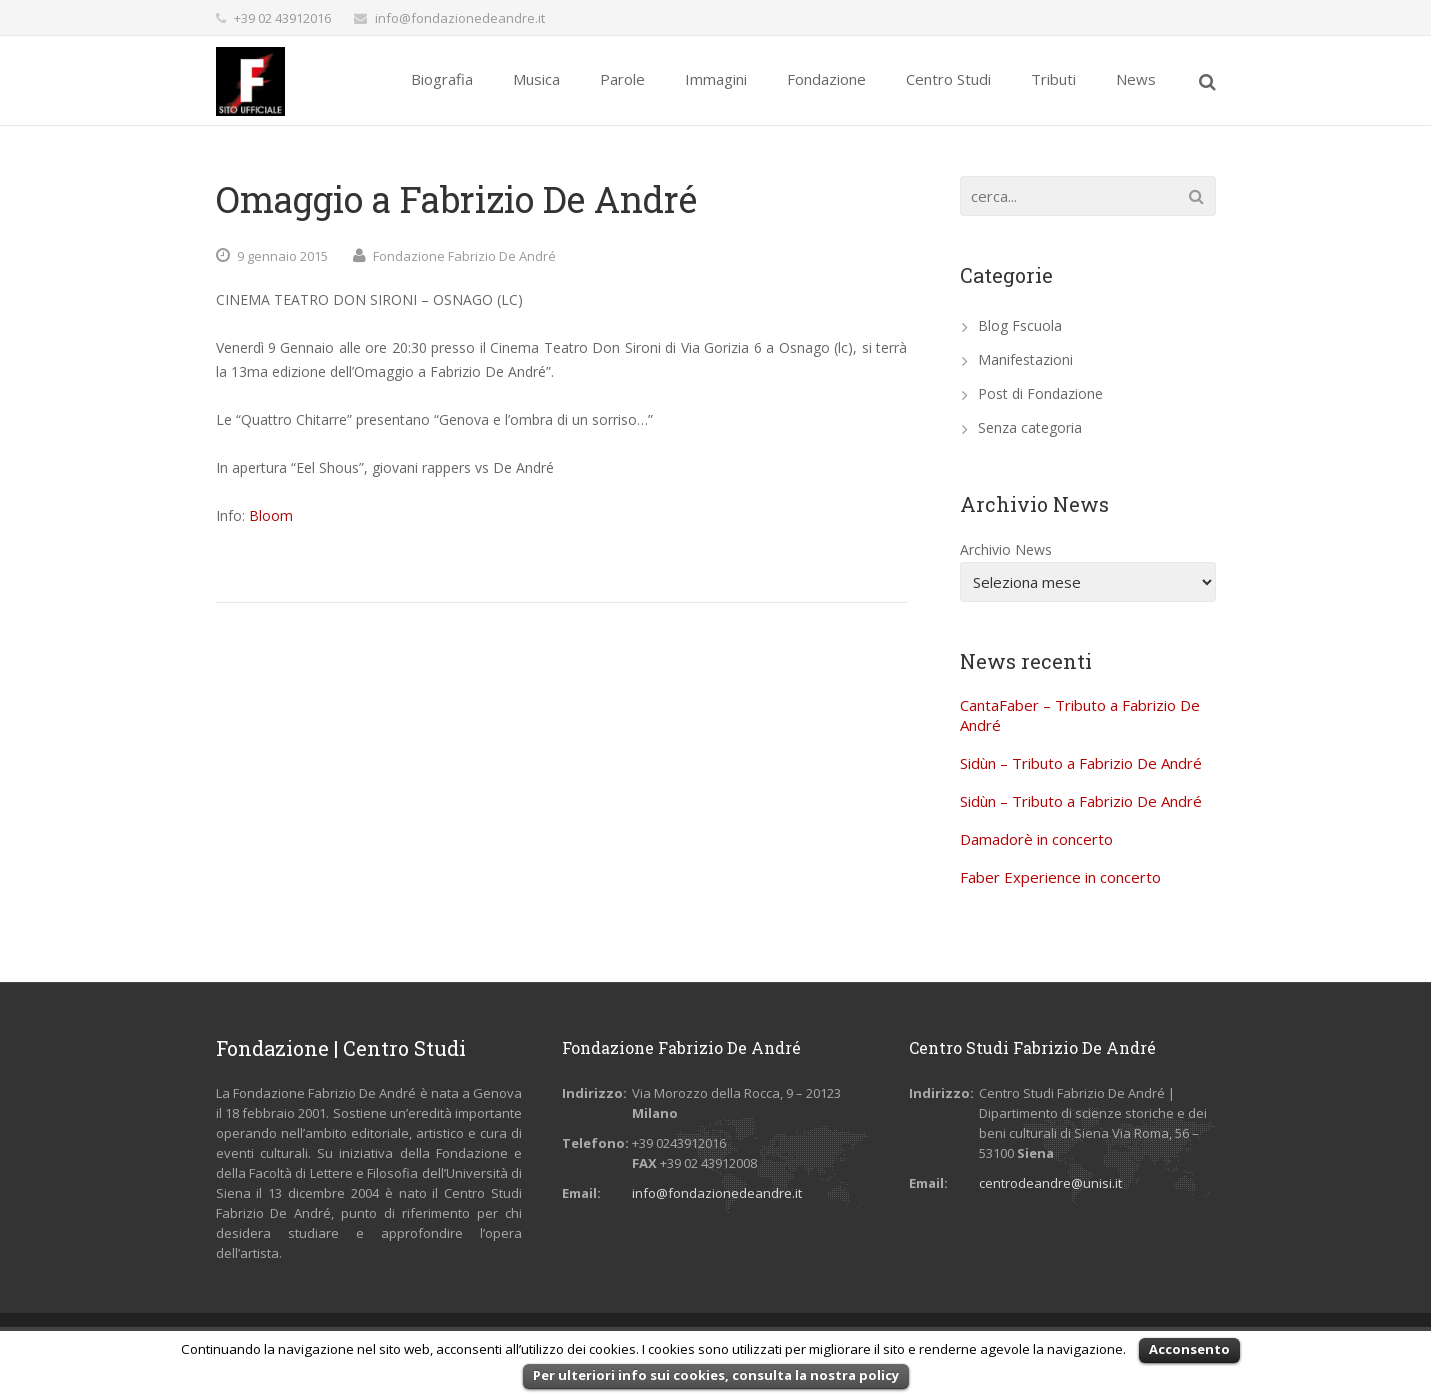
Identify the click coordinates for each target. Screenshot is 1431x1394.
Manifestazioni (1025, 359)
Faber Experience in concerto (1060, 877)
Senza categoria (1030, 427)
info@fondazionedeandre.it (460, 18)
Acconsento (1189, 1349)
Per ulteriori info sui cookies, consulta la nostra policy (716, 1375)
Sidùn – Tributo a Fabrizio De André (1081, 763)
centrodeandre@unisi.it (1050, 1183)
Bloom (271, 515)
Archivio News (1006, 549)
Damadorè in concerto (1036, 839)
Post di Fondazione (1040, 393)
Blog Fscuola (1020, 325)
